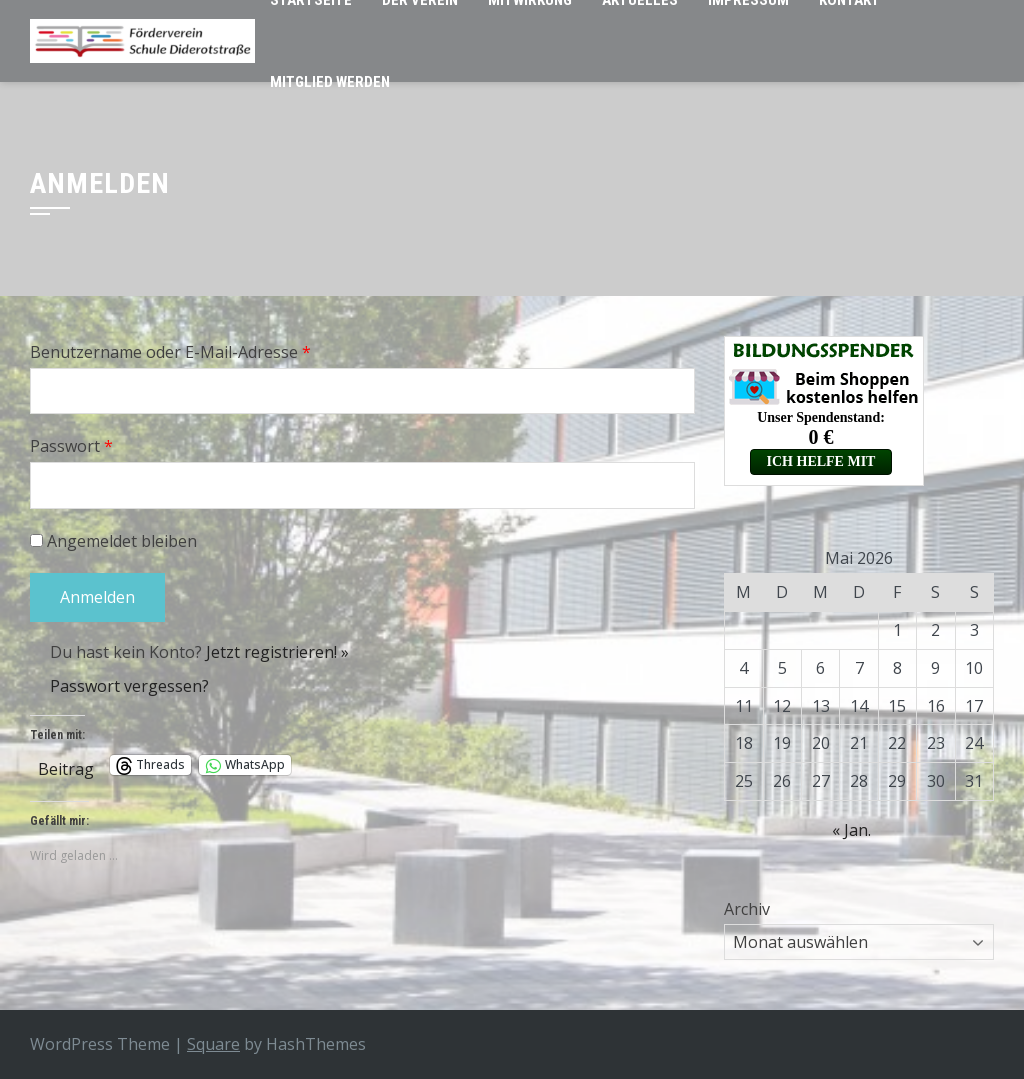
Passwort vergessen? (129, 686)
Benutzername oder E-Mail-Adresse (170, 352)
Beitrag (66, 765)
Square (213, 1044)
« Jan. (851, 830)
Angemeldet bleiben (113, 541)
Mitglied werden (330, 82)
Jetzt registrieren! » (277, 652)
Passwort (71, 446)
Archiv (747, 909)
